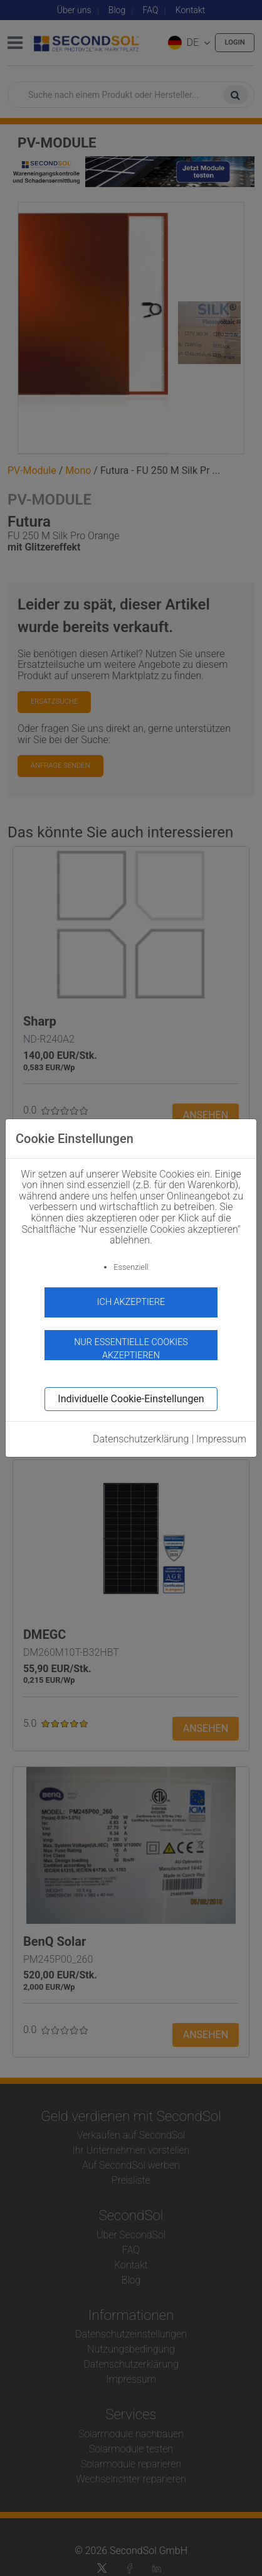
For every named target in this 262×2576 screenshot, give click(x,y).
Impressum (221, 1439)
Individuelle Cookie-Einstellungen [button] (131, 1399)
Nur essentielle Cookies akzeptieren (131, 1348)
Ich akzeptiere (131, 1302)
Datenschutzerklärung (141, 1439)
